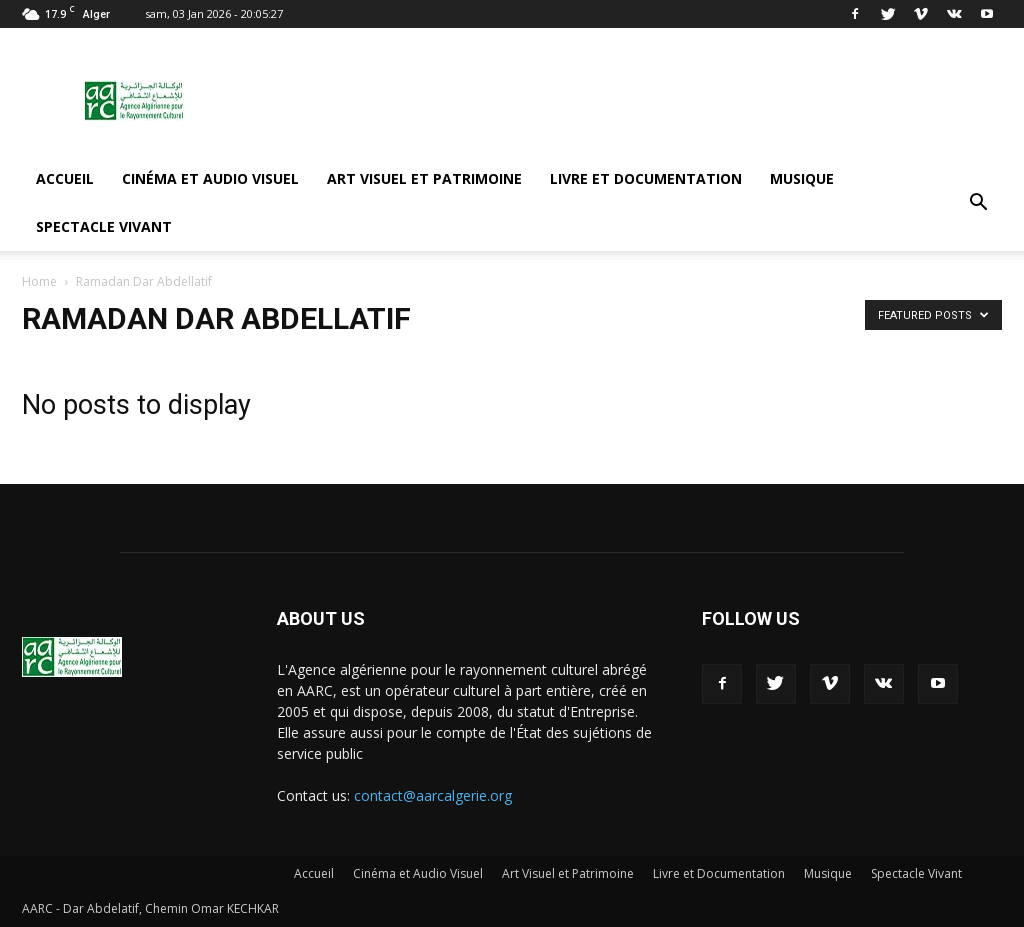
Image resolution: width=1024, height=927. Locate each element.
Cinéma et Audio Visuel (210, 178)
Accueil (65, 178)
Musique (802, 178)
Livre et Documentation (646, 178)
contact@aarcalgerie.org (433, 795)
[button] (978, 203)
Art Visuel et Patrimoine (424, 178)
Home (39, 281)
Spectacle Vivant (104, 226)
